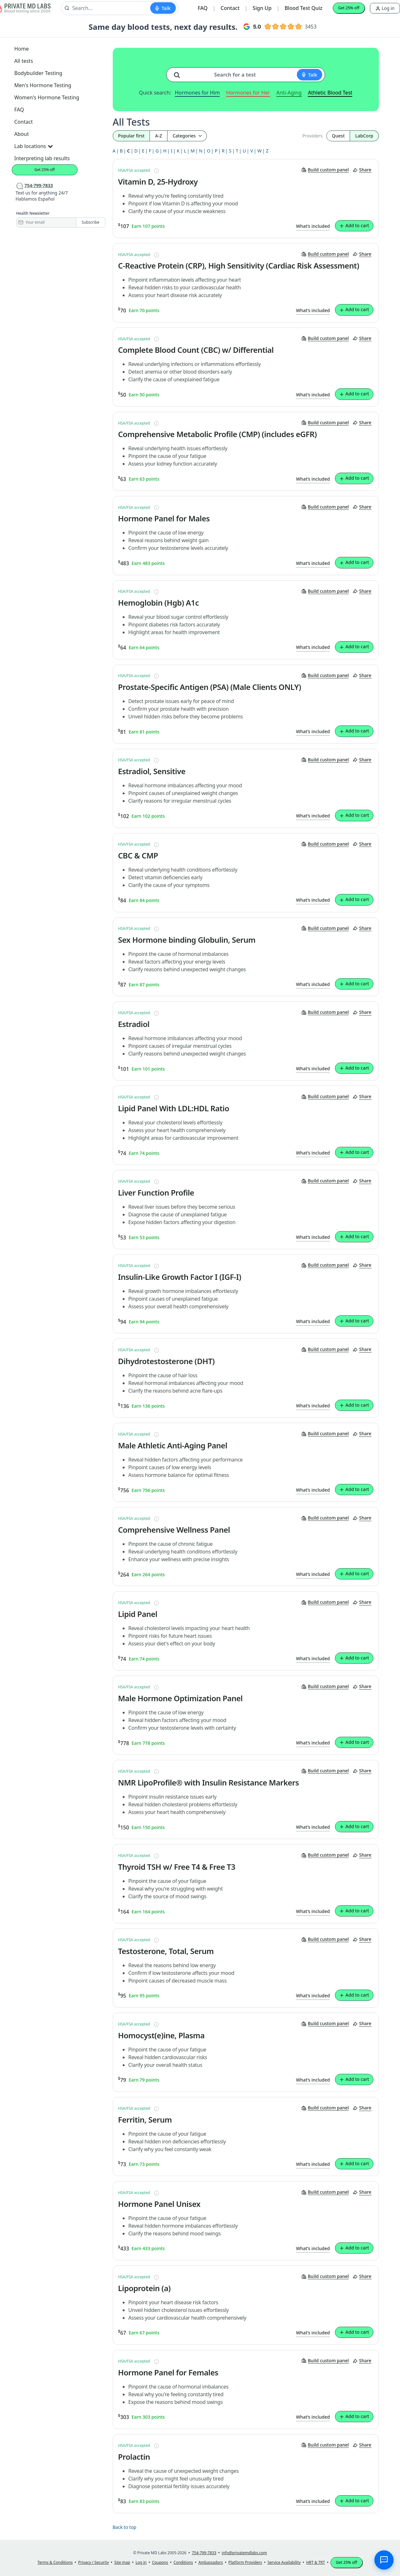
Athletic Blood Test (330, 92)
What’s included (313, 226)
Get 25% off (348, 8)
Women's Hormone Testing (46, 97)
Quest (338, 136)
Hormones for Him (197, 92)
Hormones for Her (248, 92)
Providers (312, 136)
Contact (230, 8)
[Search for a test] (179, 72)
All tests (23, 60)
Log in (385, 8)
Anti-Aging (289, 92)
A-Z (158, 136)
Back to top (124, 2527)
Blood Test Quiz (303, 8)
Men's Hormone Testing (42, 85)
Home (21, 48)
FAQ (203, 8)
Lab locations (33, 146)
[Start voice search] (163, 8)
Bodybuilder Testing (38, 73)
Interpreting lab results (42, 158)
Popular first (131, 136)
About (21, 133)
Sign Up (262, 8)
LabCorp (364, 136)
